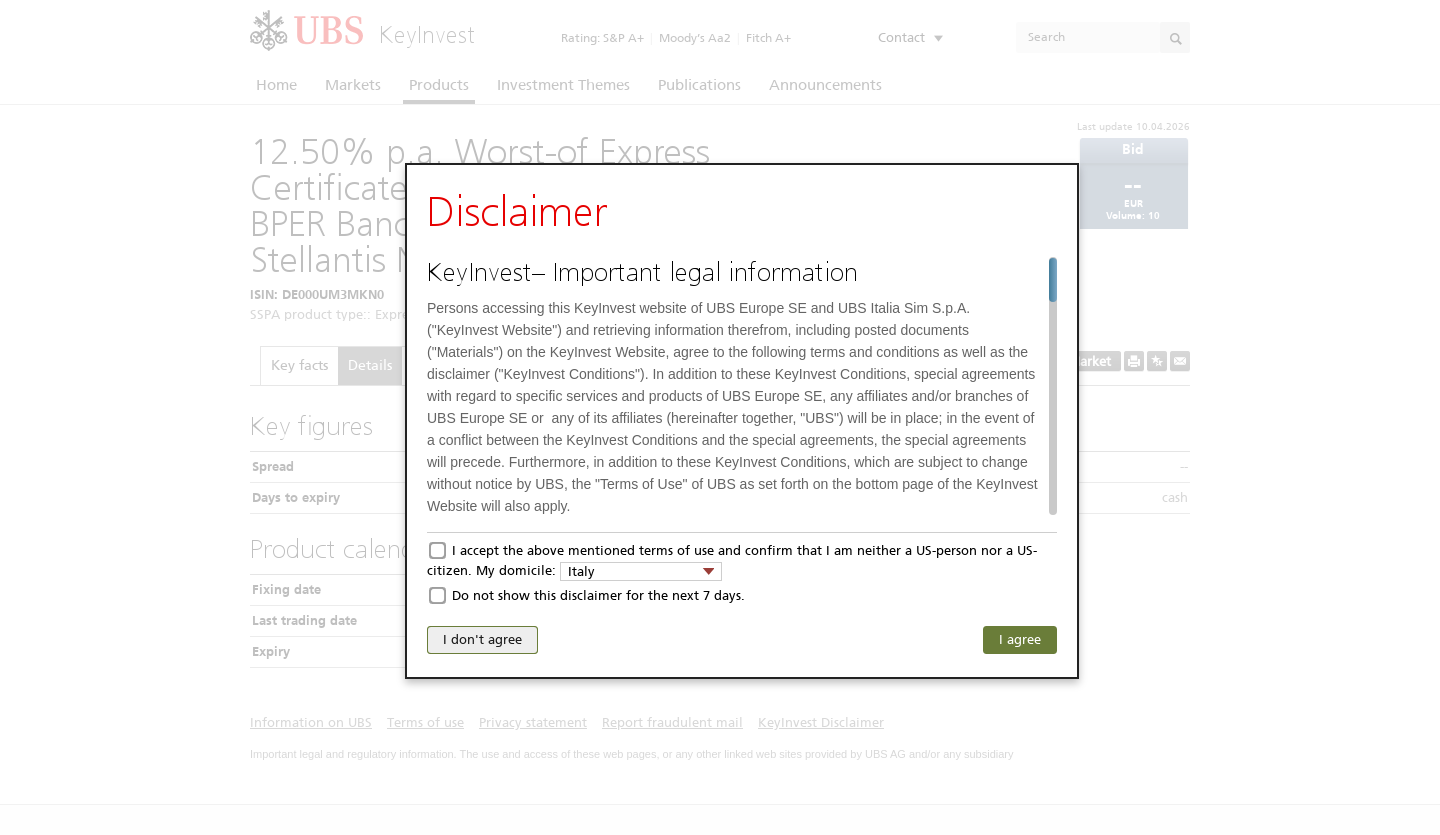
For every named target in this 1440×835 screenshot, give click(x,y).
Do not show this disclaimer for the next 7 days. (598, 595)
